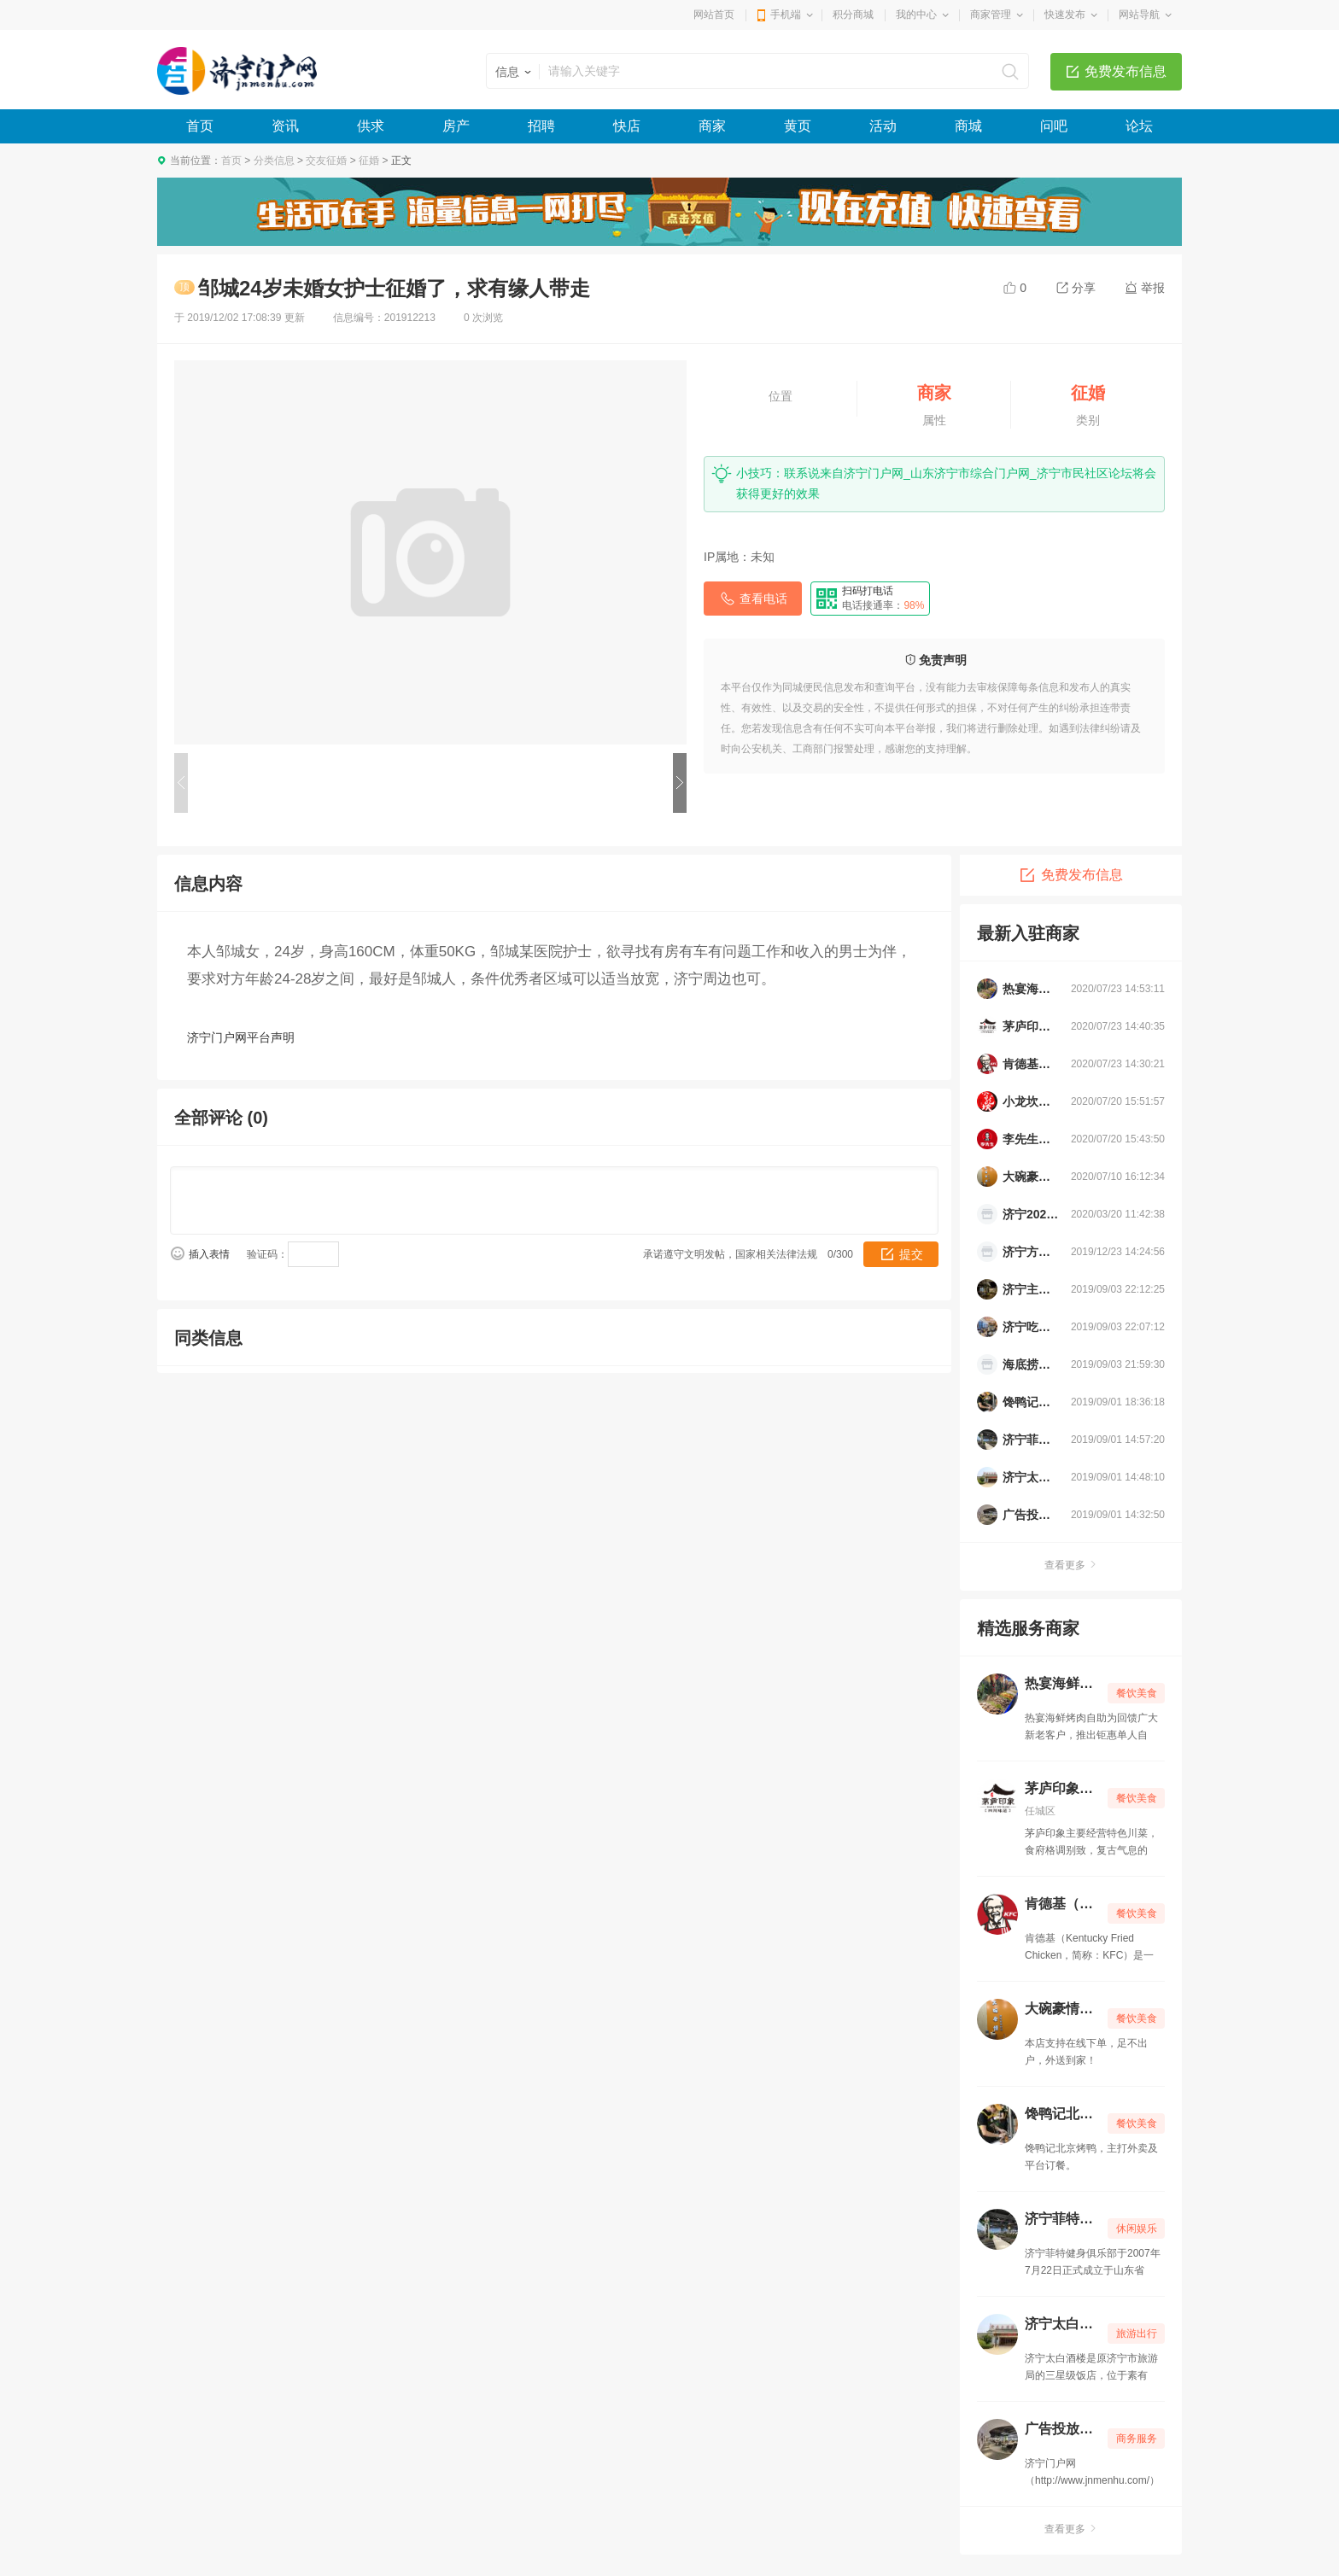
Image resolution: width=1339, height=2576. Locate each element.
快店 (626, 126)
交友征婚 (326, 160)
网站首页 (713, 14)
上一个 (181, 783)
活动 (883, 126)
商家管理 (990, 14)
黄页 (797, 126)
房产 (456, 126)
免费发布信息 (1126, 71)
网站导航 (1139, 14)
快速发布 (1064, 14)
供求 (370, 126)
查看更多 (1070, 1565)
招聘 (541, 126)
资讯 (285, 126)
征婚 (369, 160)
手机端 (785, 14)
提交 (911, 1254)
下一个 (680, 783)
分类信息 (274, 160)
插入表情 (209, 1254)
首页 (199, 126)
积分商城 (853, 14)
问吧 (1053, 126)
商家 (712, 126)
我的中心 (916, 14)
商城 (968, 126)
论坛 (1139, 126)
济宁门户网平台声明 (241, 1037)
